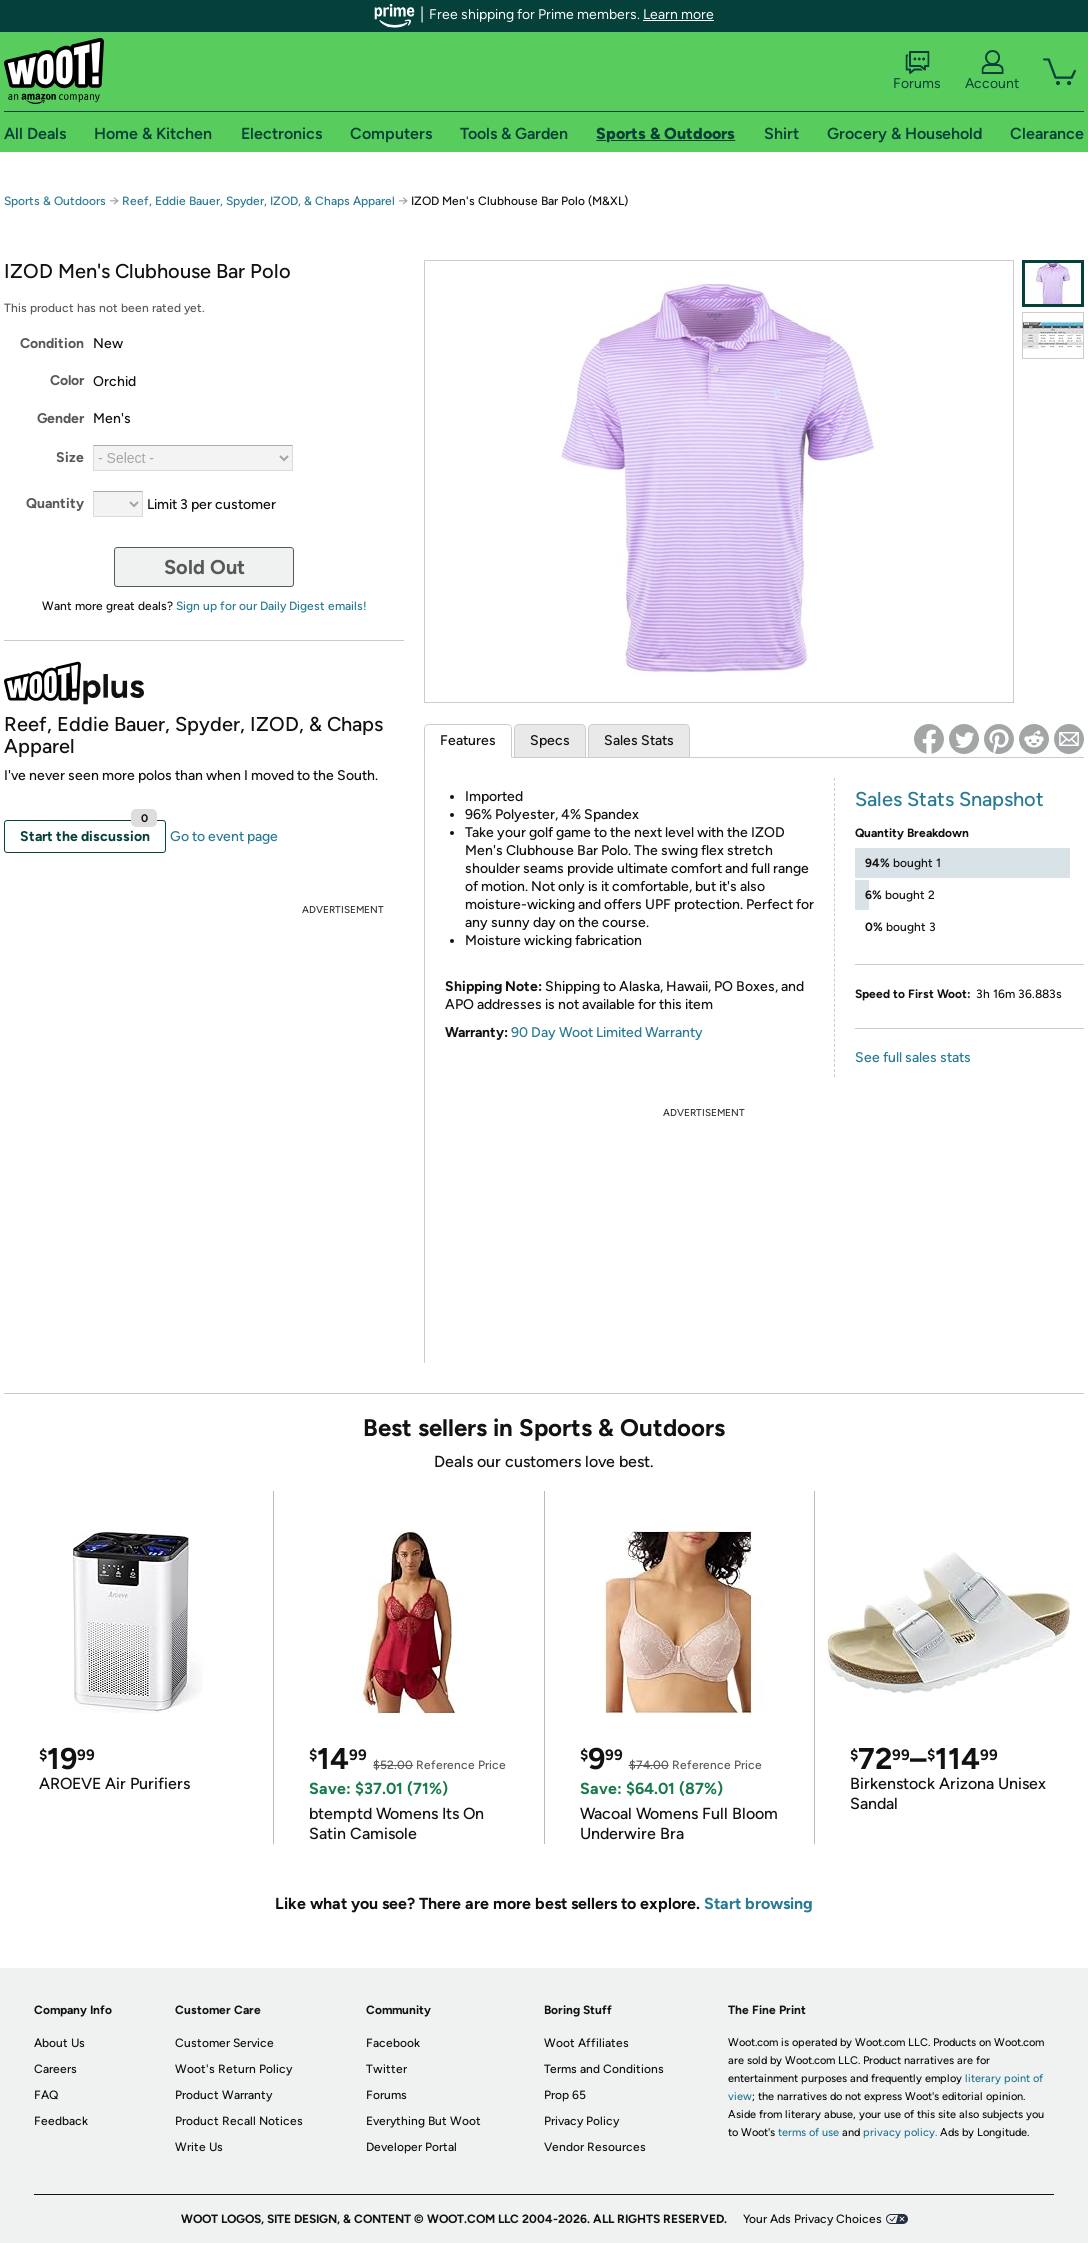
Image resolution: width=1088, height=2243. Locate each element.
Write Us (199, 2147)
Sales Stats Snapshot (949, 799)
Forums (917, 71)
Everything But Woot (423, 2121)
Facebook (393, 2043)
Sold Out (204, 567)
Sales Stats (639, 740)
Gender (60, 418)
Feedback (61, 2121)
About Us (59, 2043)
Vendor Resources (595, 2147)
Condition (52, 343)
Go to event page (224, 836)
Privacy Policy (581, 2121)
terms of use (808, 2132)
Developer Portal (411, 2147)
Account (992, 71)
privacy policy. (900, 2132)
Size (70, 457)
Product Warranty (223, 2095)
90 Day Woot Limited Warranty (607, 1032)
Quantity (55, 503)
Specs (550, 740)
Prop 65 (565, 2095)
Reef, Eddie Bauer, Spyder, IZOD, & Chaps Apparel (258, 201)
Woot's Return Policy (233, 2069)
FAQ (46, 2095)
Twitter (386, 2069)
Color (67, 380)
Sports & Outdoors (55, 201)
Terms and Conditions (604, 2069)
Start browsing (758, 1903)
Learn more (678, 14)
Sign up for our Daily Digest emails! (271, 606)
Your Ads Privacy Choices (812, 2219)
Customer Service (224, 2043)
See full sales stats (913, 1057)
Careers (55, 2069)
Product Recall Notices (239, 2121)
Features (468, 740)
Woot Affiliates (586, 2043)
